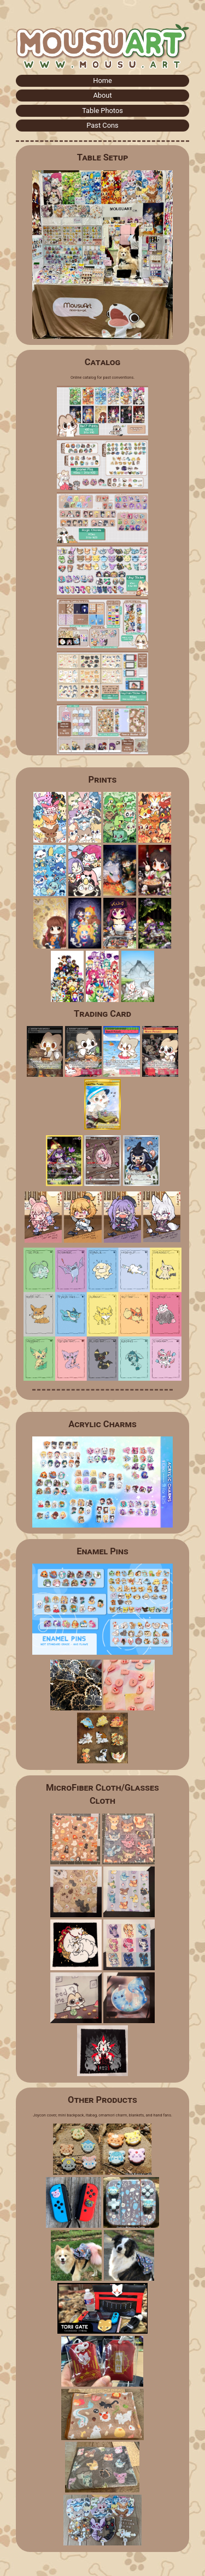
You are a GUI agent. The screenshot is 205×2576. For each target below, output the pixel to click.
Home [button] (102, 80)
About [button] (102, 95)
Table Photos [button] (102, 110)
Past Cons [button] (102, 125)
